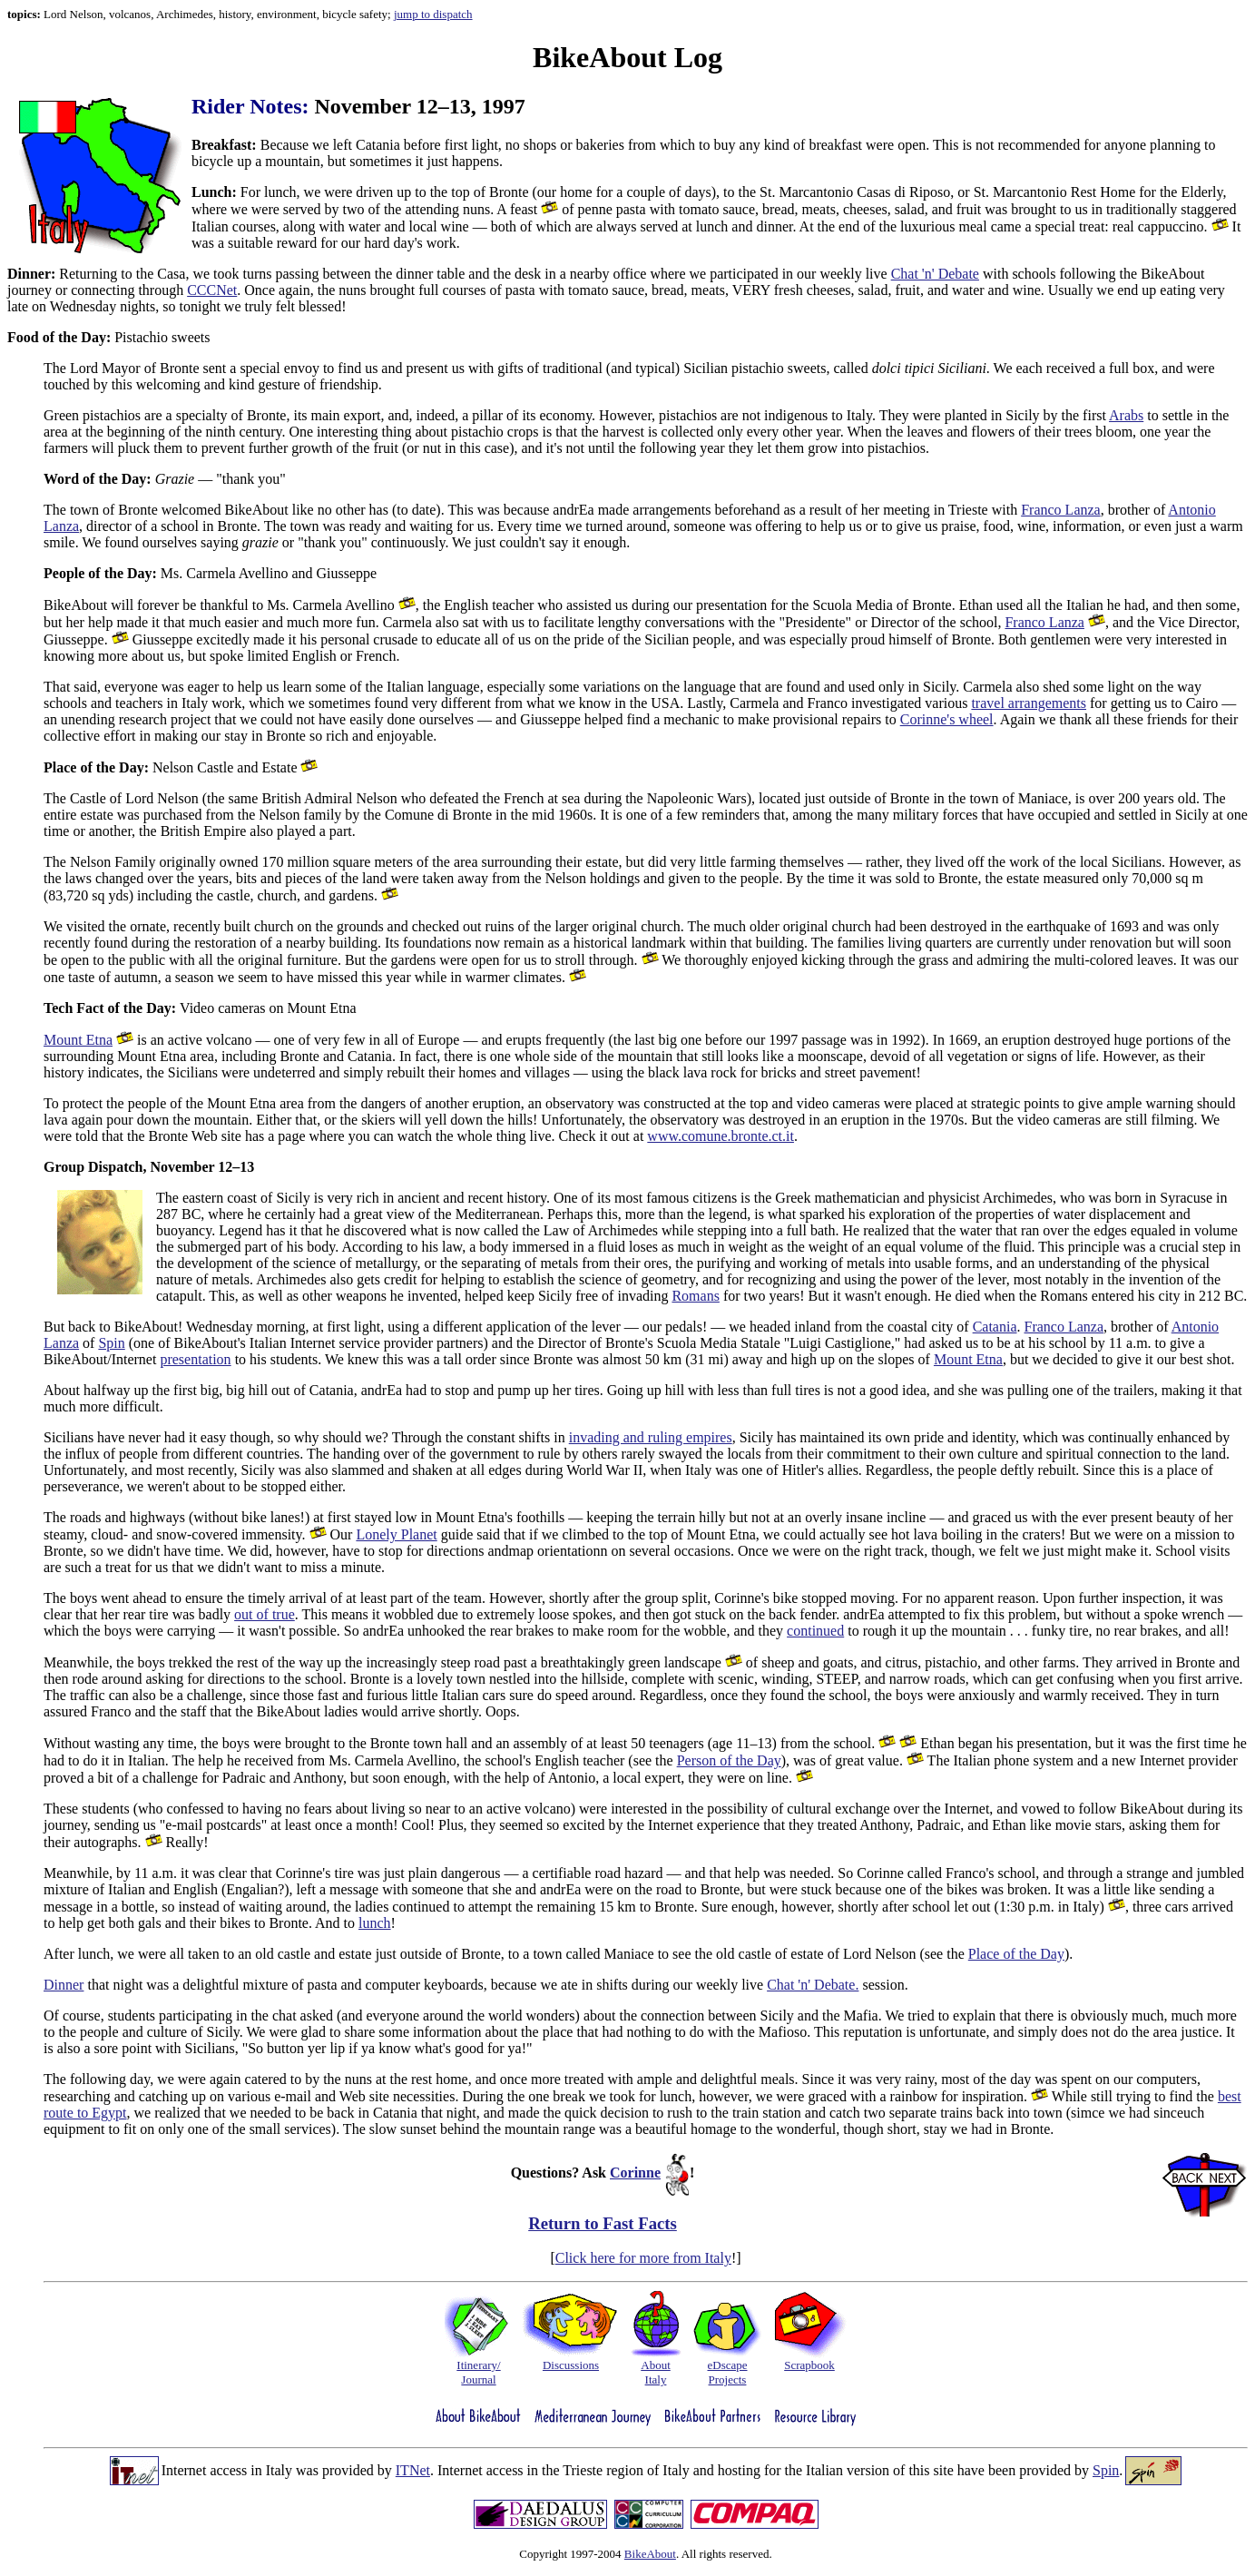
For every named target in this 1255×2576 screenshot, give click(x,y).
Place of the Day (1016, 1953)
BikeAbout (650, 2554)
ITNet (413, 2470)
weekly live (854, 273)
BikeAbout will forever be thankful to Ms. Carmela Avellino (221, 605)
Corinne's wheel (947, 719)
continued (815, 1630)
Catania (995, 1326)
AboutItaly (656, 2372)
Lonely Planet (396, 1534)
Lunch (211, 192)
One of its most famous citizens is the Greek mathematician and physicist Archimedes (803, 1197)
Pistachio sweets (109, 337)
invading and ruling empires (650, 1437)
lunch (374, 1923)
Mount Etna (78, 1039)
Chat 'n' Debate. (812, 1984)
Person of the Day (729, 1760)
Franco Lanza (1061, 509)
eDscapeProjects (727, 2372)
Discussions (571, 2365)
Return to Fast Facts (602, 2223)
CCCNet (212, 290)
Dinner (29, 273)
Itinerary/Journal (478, 2372)
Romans (695, 1295)
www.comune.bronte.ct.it (720, 1136)
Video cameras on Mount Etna (200, 1008)
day (1020, 2079)
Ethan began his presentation (1003, 1743)
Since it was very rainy (868, 2079)
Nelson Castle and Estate (172, 767)
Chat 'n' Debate (935, 273)
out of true (264, 1614)
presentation (195, 1359)
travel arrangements (1028, 703)
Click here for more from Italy (643, 2258)
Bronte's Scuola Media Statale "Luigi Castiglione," (752, 1343)
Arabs (1126, 415)
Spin (111, 1343)
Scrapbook (809, 2365)
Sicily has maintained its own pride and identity (877, 1437)
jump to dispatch (433, 14)
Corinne (635, 2172)
